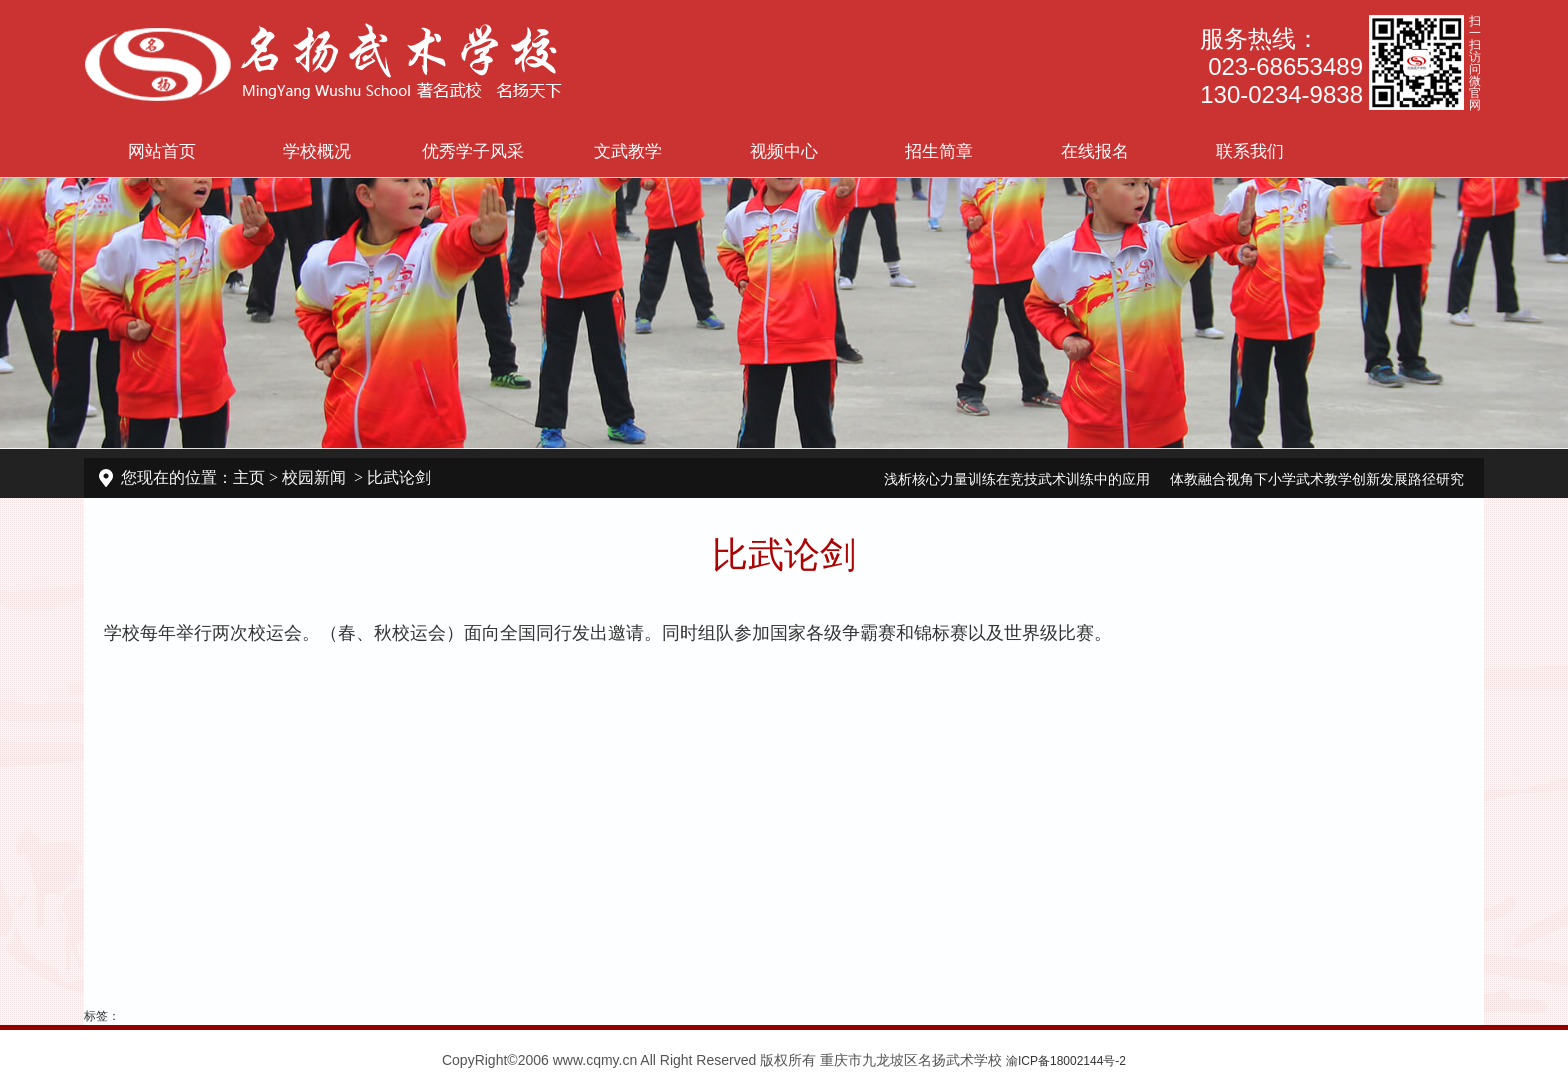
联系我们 (1250, 151)
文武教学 (628, 151)
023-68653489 (1285, 66)
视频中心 (784, 151)
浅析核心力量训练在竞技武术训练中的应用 (1017, 479)
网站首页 (162, 151)
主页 (249, 477)
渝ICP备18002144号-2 (1066, 1061)
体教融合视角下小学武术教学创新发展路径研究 (1317, 479)
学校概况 (317, 151)
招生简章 (939, 151)
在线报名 (1095, 151)
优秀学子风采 (473, 151)
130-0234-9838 (1281, 94)
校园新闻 (314, 477)
